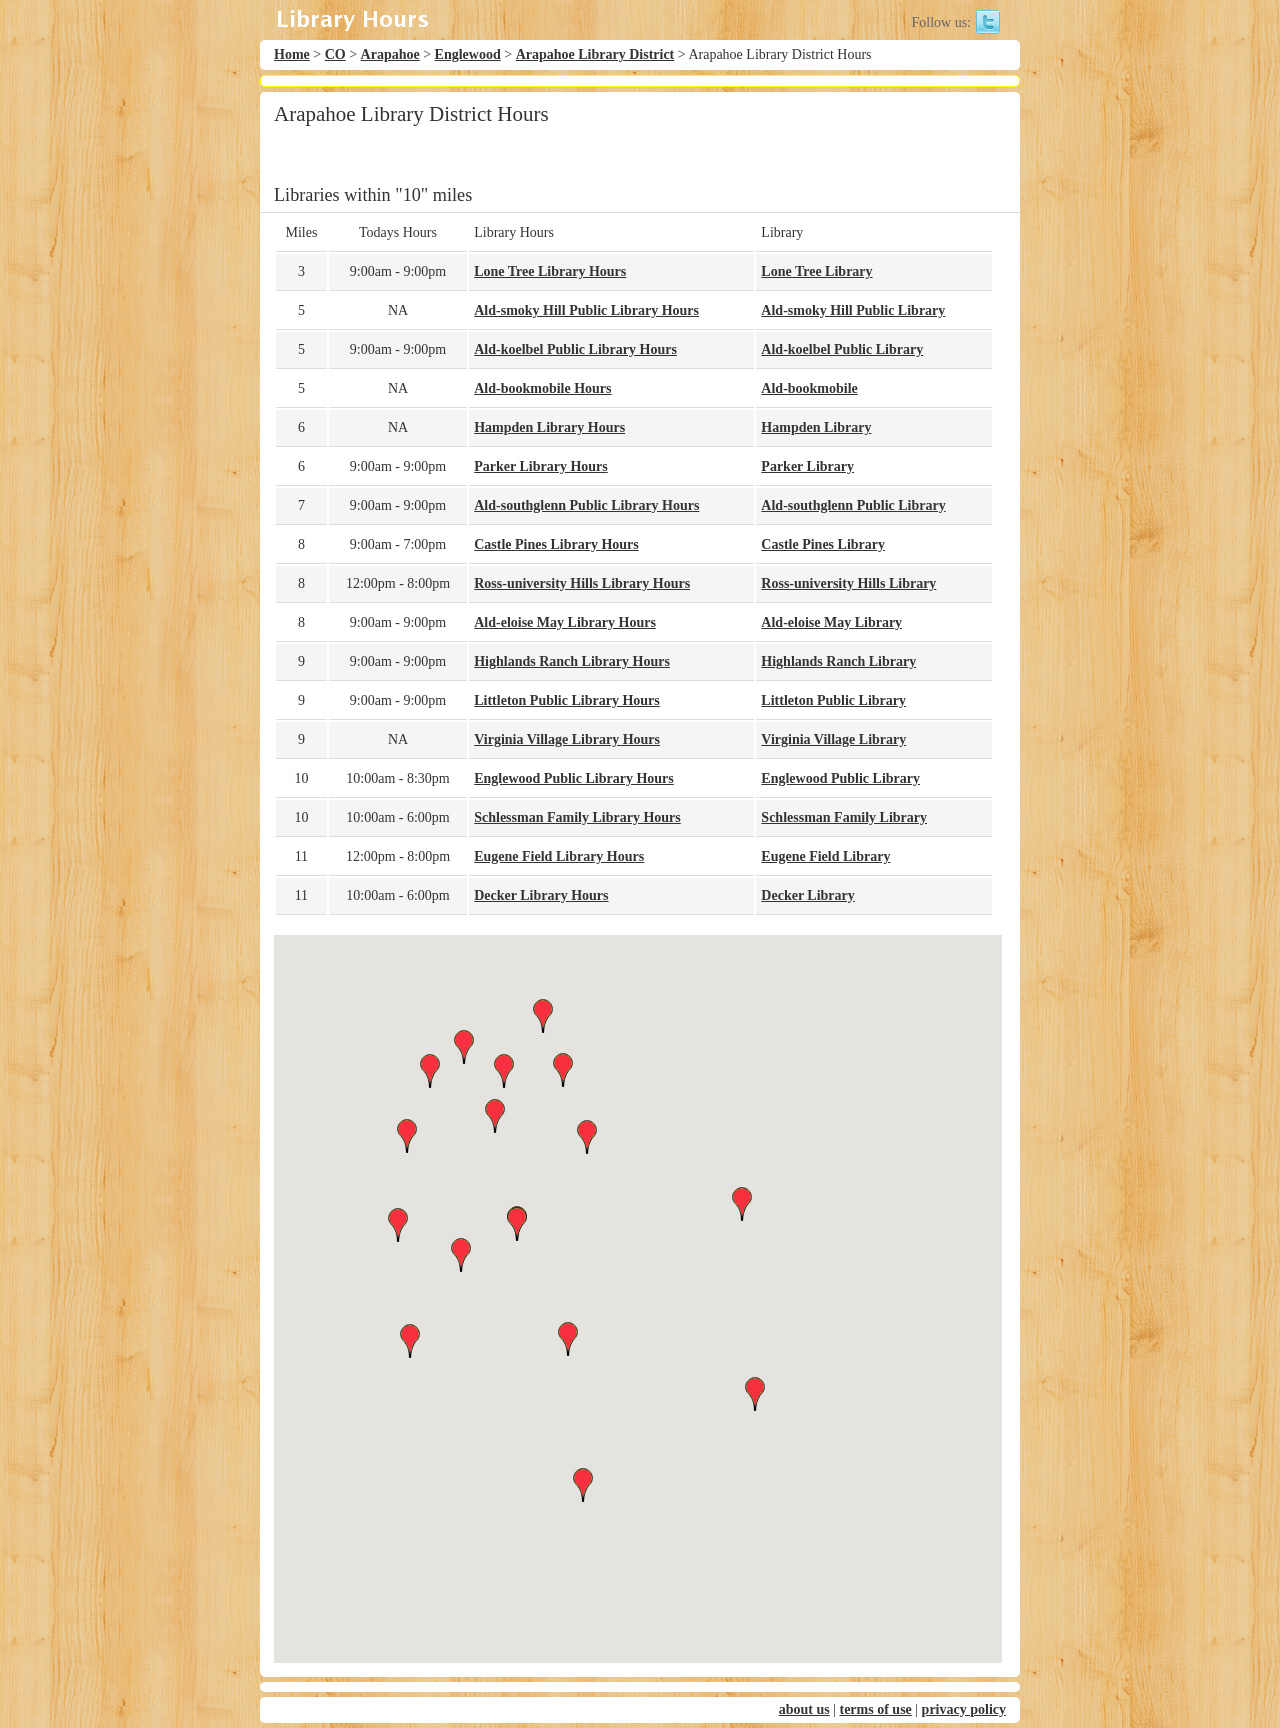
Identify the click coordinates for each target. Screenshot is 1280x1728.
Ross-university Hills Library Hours (582, 583)
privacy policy (964, 1709)
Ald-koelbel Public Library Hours (575, 349)
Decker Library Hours (541, 895)
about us (804, 1709)
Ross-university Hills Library (848, 583)
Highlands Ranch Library (838, 661)
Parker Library (807, 466)
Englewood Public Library (840, 778)
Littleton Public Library (833, 700)
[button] (638, 1280)
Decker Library (807, 895)
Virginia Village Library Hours (567, 739)
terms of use (875, 1709)
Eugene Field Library (825, 856)
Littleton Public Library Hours (567, 700)
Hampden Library (816, 427)
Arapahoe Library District (595, 54)
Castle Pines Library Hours (556, 544)
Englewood (468, 54)
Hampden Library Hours (549, 427)
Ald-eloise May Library (831, 622)
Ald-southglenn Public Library (853, 505)
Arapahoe (390, 54)
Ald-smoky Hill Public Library (853, 310)
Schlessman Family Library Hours (577, 817)
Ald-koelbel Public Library (842, 349)
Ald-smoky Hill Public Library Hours (586, 310)
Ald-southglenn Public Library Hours (586, 505)
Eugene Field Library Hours (559, 856)
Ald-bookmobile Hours (542, 388)
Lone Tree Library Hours (550, 271)
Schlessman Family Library (844, 817)
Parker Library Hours (541, 466)
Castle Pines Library (823, 544)
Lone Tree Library (816, 271)
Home (292, 54)
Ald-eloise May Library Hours (565, 622)
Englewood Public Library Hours (574, 778)
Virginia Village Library (833, 739)
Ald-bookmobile (809, 388)
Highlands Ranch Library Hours (572, 661)
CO (335, 54)
